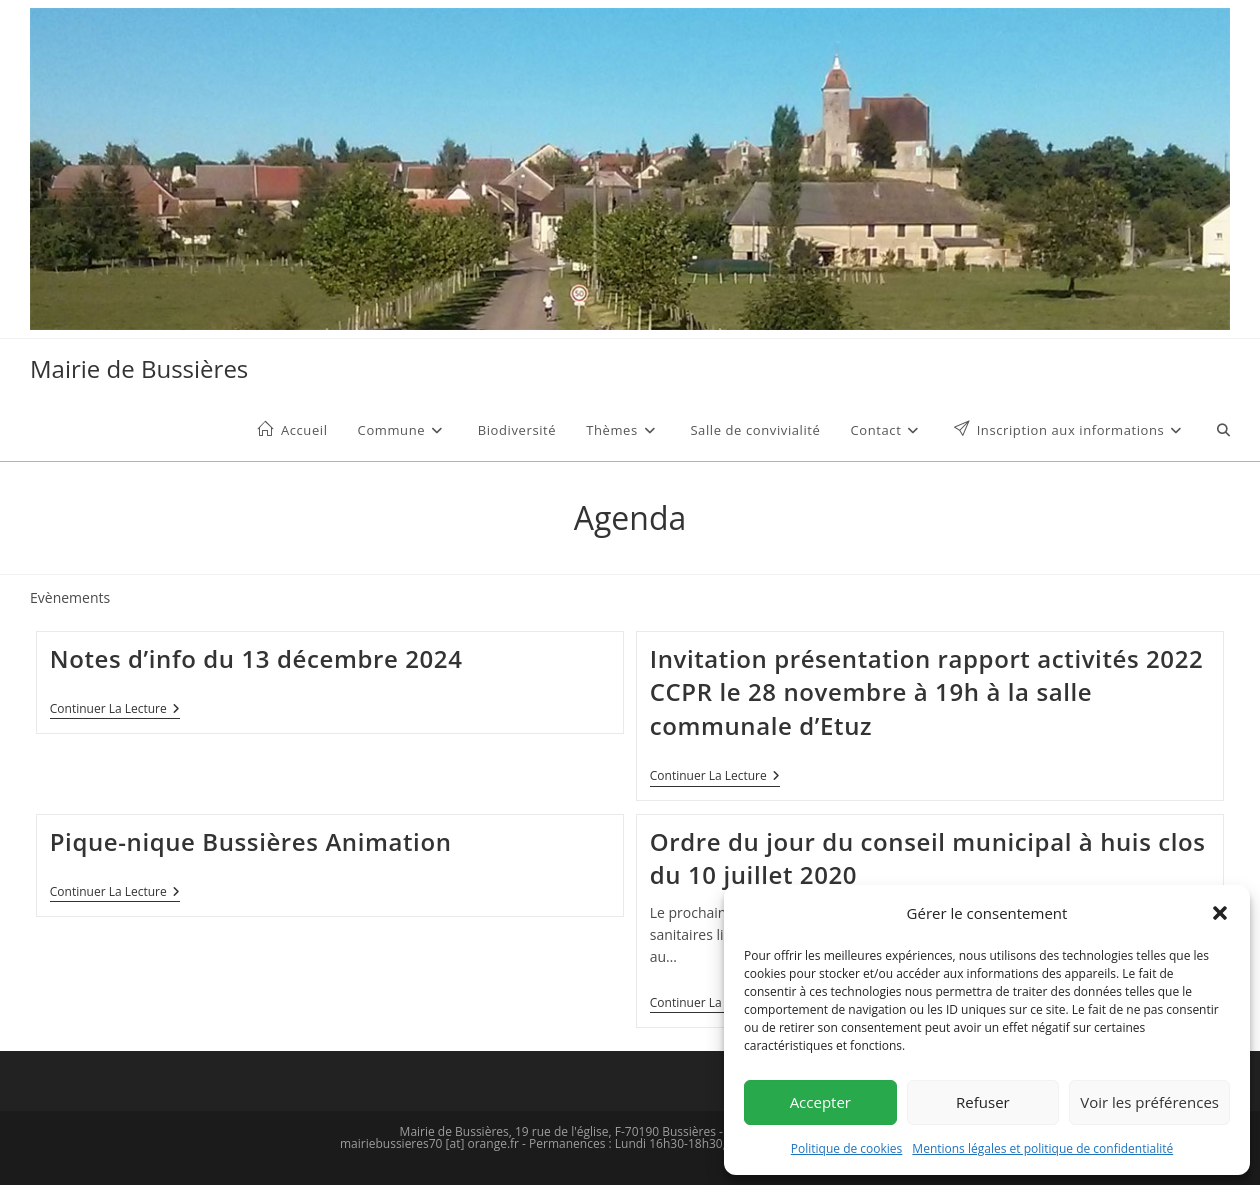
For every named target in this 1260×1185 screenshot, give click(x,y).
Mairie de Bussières (139, 368)
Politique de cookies (847, 1148)
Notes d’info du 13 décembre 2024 (256, 658)
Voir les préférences (1149, 1102)
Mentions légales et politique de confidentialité (1042, 1148)
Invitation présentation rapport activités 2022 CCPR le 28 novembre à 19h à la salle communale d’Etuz (927, 692)
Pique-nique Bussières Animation (251, 841)
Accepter (820, 1102)
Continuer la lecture (115, 710)
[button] (1220, 913)
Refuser (983, 1102)
